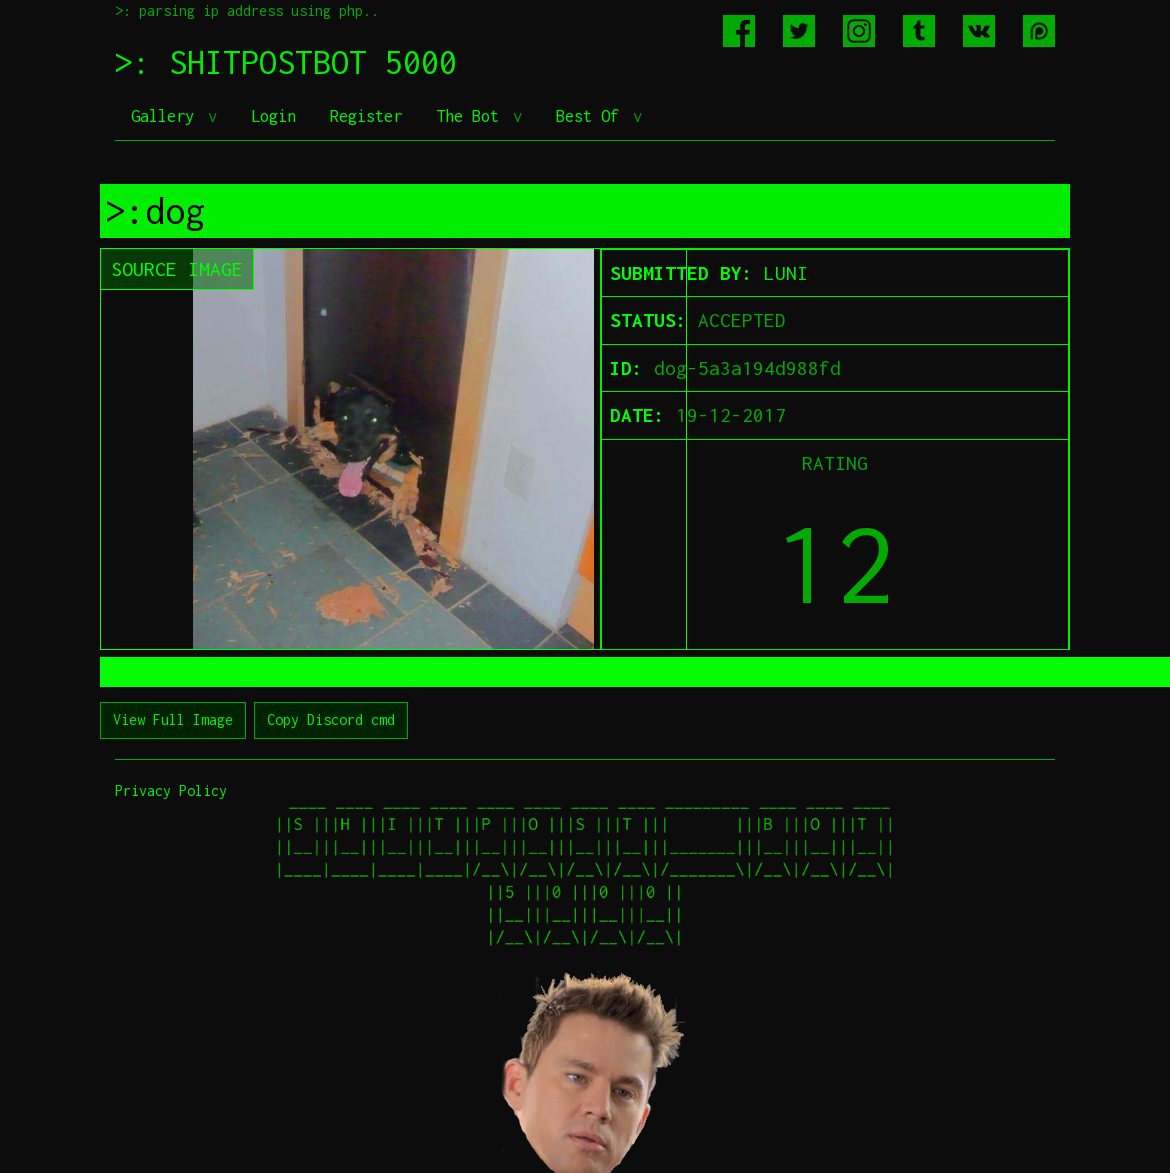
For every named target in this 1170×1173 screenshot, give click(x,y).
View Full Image (173, 719)
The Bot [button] (472, 116)
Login (273, 116)
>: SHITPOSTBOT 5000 (286, 62)
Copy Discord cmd (331, 719)
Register (366, 116)
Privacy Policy (171, 790)
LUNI (786, 273)
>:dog (155, 211)
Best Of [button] (592, 116)
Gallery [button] (167, 116)
